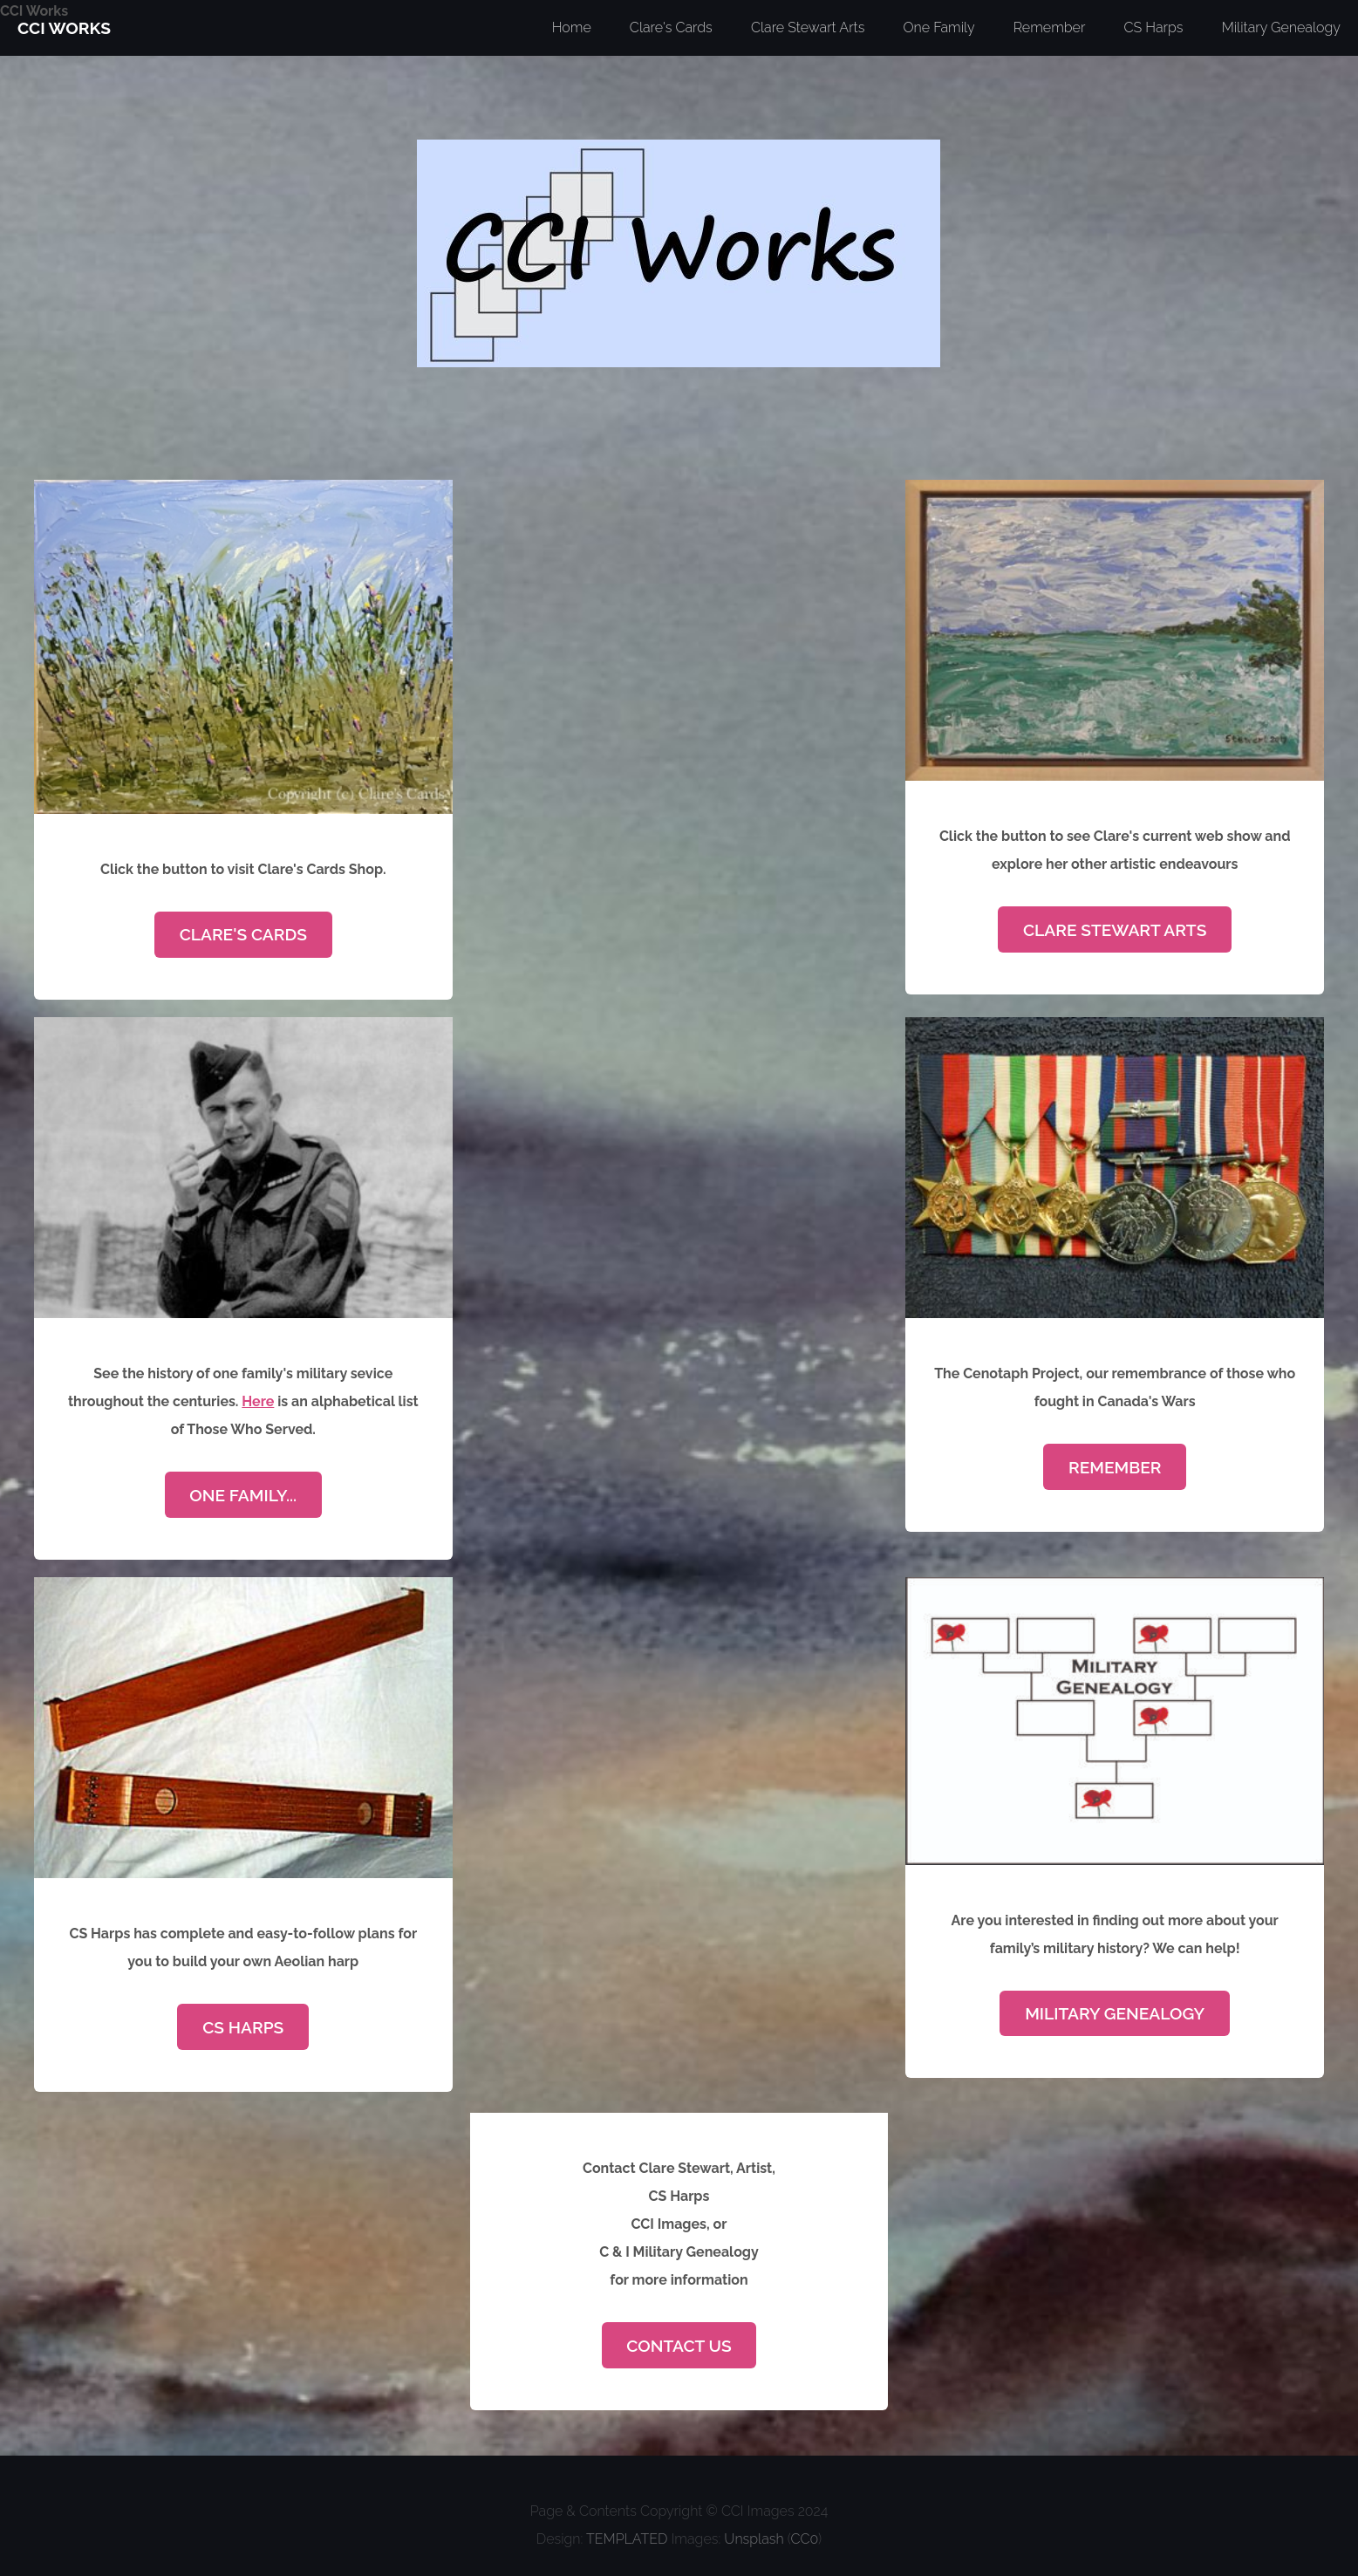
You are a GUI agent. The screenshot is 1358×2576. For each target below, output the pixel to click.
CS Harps (242, 2027)
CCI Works (34, 11)
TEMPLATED (626, 2539)
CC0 (804, 2539)
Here (258, 1401)
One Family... (243, 1495)
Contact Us (678, 2345)
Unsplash (753, 2539)
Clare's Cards (243, 934)
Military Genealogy (1114, 2013)
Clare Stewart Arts (1114, 930)
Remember (1114, 1467)
